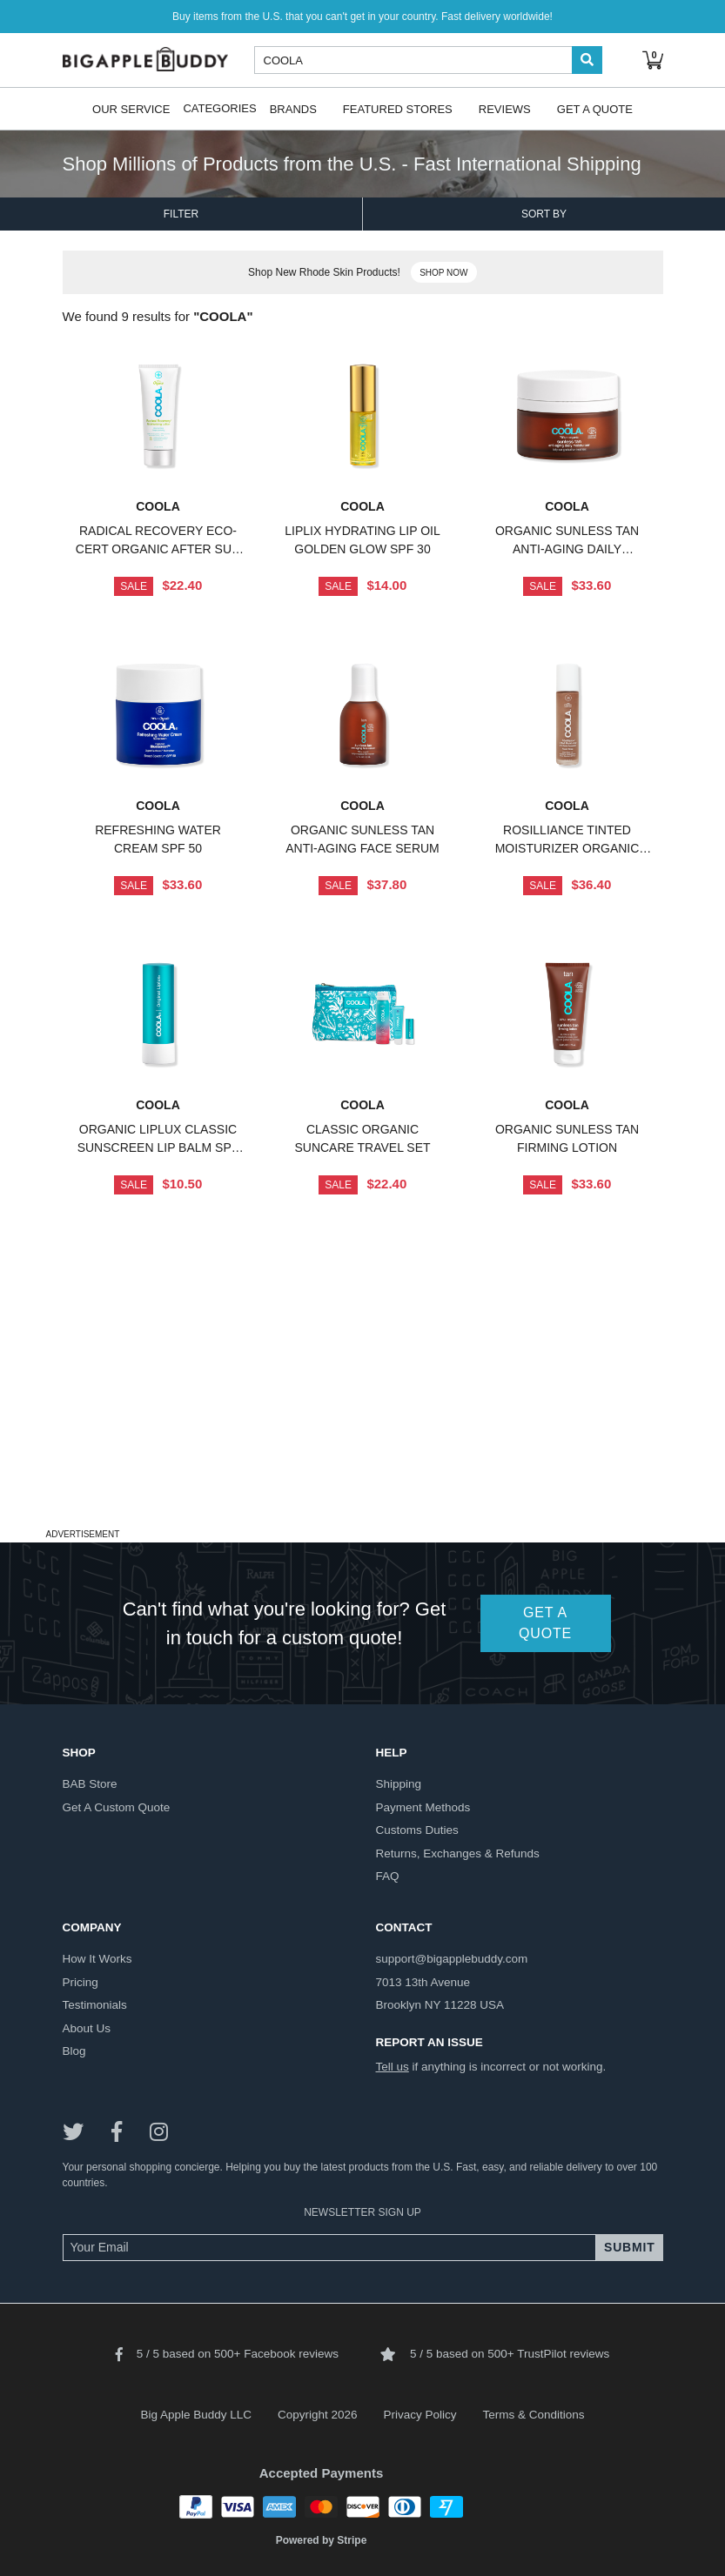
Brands (293, 108)
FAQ (387, 1876)
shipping (399, 1783)
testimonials (95, 2004)
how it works (97, 1958)
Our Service (131, 108)
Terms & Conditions (534, 2414)
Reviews (505, 108)
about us (87, 2028)
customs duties (417, 1830)
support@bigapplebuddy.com (452, 1958)
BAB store (90, 1783)
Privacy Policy (420, 2414)
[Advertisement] (363, 1401)
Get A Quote (595, 108)
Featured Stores (398, 108)
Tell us (392, 2066)
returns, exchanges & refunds (458, 1853)
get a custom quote (117, 1807)
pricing (80, 1982)
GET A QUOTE (545, 1623)
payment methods (423, 1807)
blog (74, 2050)
